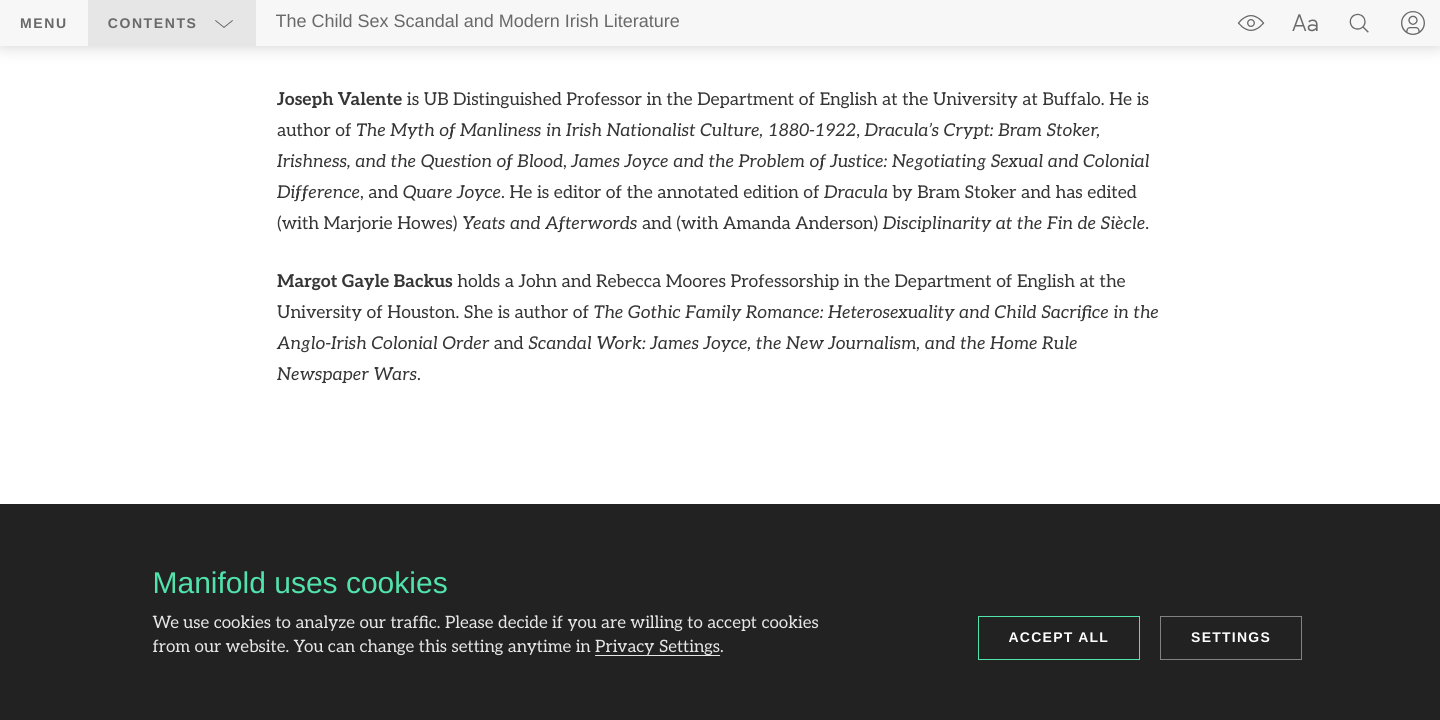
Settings (1231, 637)
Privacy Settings (657, 648)
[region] (720, 238)
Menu (44, 23)
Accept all (1059, 637)
